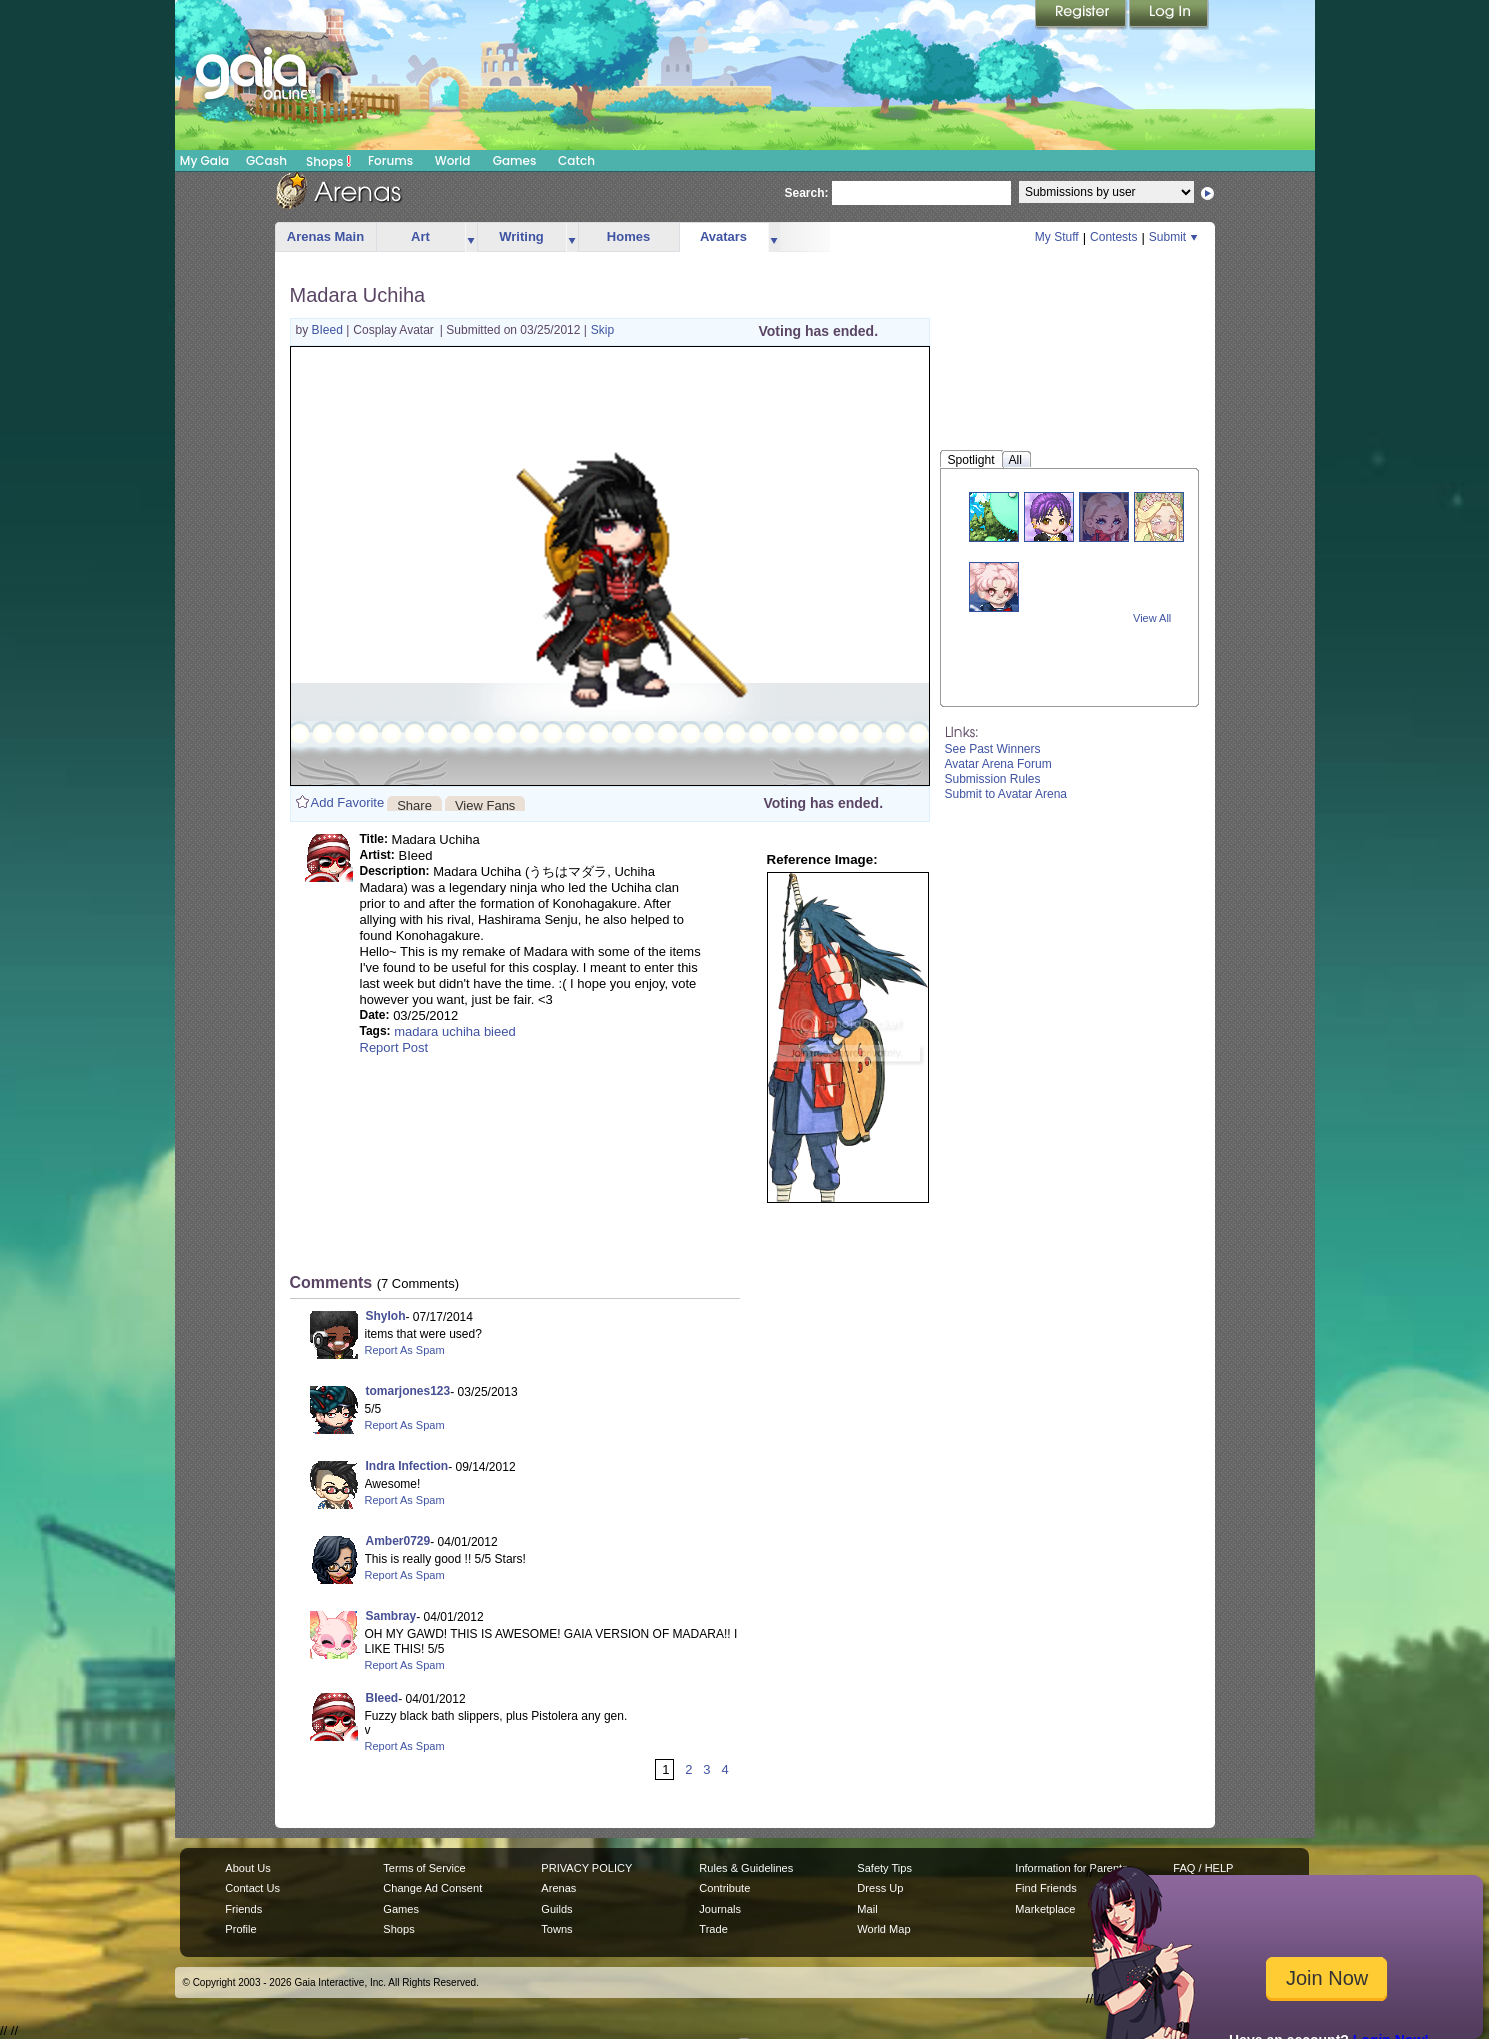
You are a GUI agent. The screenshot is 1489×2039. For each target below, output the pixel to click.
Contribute (724, 1888)
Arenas (558, 1888)
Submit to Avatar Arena (1006, 794)
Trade (713, 1929)
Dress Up (880, 1888)
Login (1169, 15)
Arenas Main (325, 236)
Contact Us (252, 1888)
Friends (243, 1909)
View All (1152, 618)
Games (515, 160)
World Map (883, 1929)
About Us (247, 1868)
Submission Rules (993, 779)
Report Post (394, 1047)
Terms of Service (424, 1868)
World (453, 160)
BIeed (329, 330)
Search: (807, 193)
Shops (328, 161)
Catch (576, 160)
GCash (266, 160)
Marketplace (1045, 1909)
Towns (556, 1929)
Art (420, 236)
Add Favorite (348, 802)
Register (1082, 15)
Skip (602, 330)
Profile (240, 1929)
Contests (1113, 237)
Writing (521, 236)
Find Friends (1045, 1888)
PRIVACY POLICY (586, 1868)
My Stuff (1057, 237)
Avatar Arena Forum (998, 764)
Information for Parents (1071, 1868)
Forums (390, 160)
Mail (867, 1909)
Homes (628, 236)
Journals (720, 1909)
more (471, 237)
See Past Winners (993, 749)
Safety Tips (884, 1868)
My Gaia (204, 160)
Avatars (723, 236)
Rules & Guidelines (746, 1868)
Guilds (556, 1909)
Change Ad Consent (432, 1888)
